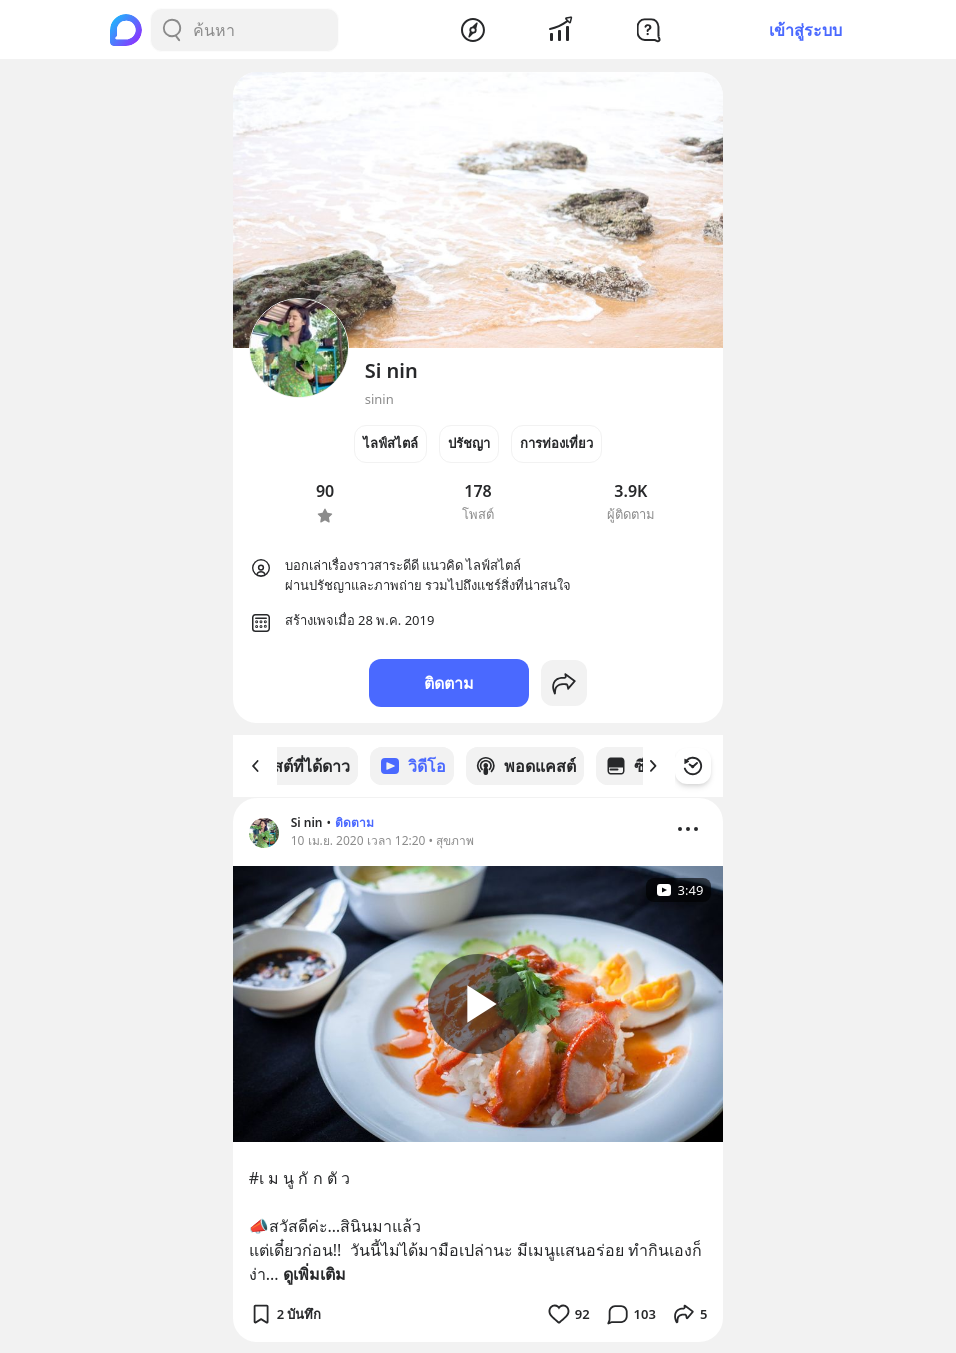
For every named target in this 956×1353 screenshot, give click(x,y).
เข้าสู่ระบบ (805, 30)
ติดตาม (449, 683)
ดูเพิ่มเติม (314, 1273)
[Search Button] (172, 30)
